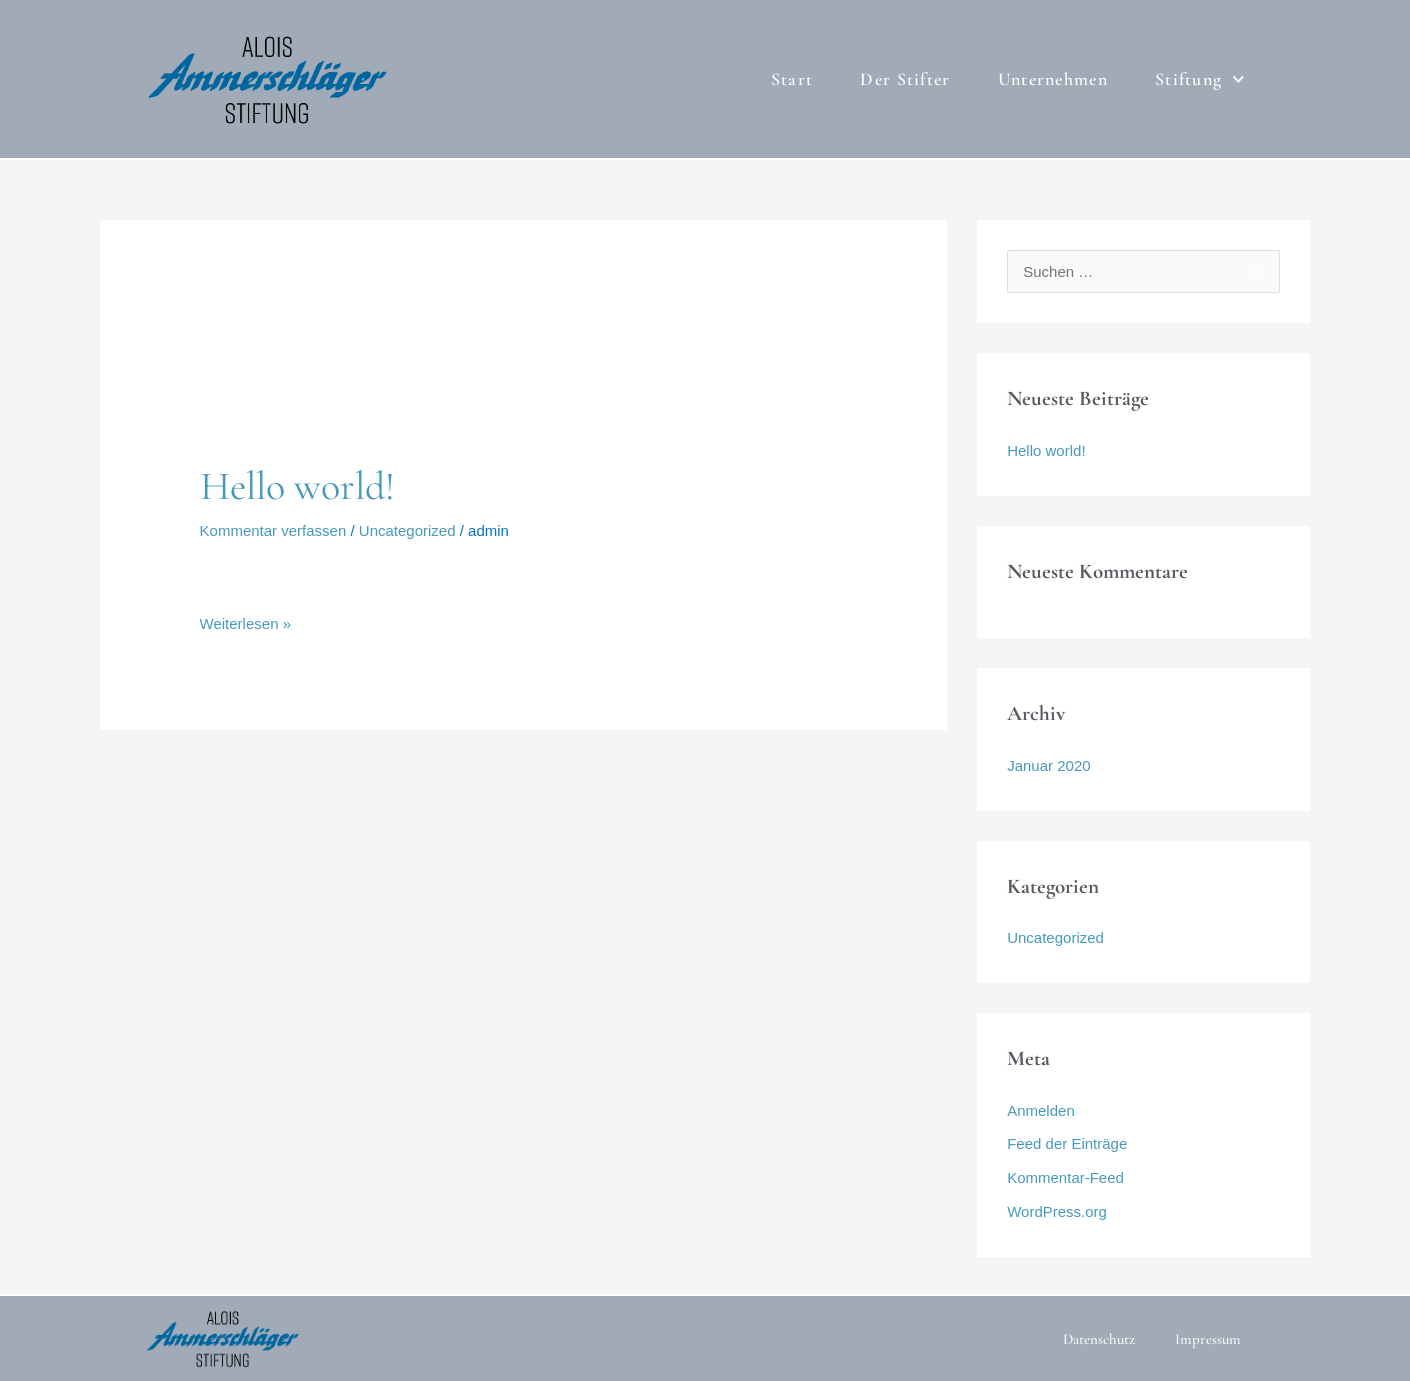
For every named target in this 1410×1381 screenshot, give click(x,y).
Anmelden (1041, 1110)
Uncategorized (407, 530)
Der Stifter (905, 79)
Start (792, 79)
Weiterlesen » (245, 621)
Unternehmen (1053, 79)
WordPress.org (1057, 1211)
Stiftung (1200, 79)
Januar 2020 (1048, 765)
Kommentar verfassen (273, 530)
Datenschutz (1099, 1339)
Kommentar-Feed (1065, 1177)
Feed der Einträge (1067, 1143)
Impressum (1208, 1339)
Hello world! (297, 486)
